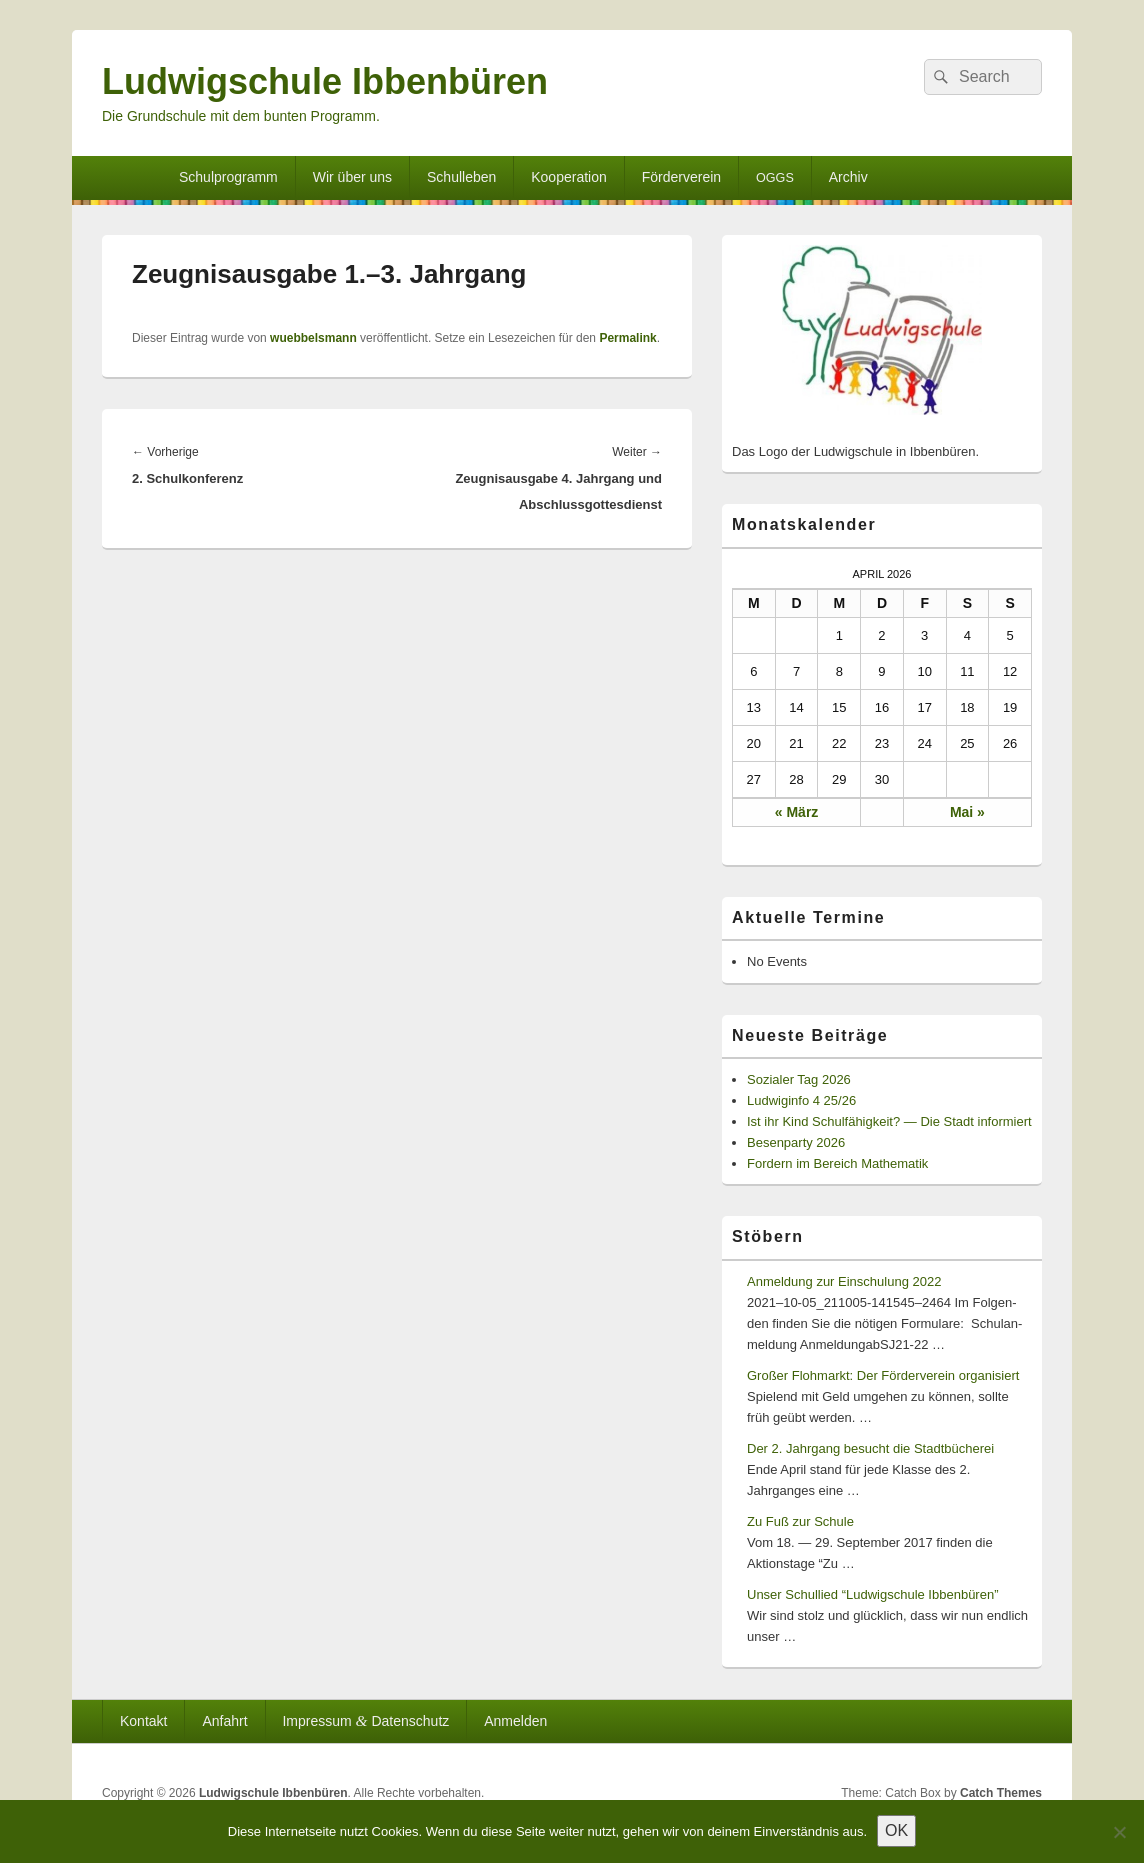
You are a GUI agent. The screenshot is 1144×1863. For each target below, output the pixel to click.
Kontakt (143, 1721)
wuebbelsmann (313, 338)
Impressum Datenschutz (365, 1720)
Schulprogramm (228, 177)
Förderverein (681, 177)
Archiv (848, 177)
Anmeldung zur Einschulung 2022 (844, 1281)
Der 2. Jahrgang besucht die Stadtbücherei (870, 1448)
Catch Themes (1001, 1793)
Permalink (627, 338)
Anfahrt (224, 1721)
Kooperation (569, 177)
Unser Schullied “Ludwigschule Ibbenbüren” (872, 1594)
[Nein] (1119, 1832)
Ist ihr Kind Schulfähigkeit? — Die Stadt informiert (889, 1121)
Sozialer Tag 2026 (799, 1079)
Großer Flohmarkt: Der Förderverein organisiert (883, 1375)
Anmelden (515, 1721)
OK (896, 1830)
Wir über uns (352, 177)
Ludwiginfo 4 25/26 (801, 1100)
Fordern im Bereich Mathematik (837, 1163)
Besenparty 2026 (796, 1142)
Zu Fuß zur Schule (800, 1521)
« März (797, 812)
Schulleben (461, 177)
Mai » (967, 812)
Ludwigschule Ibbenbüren (325, 81)
